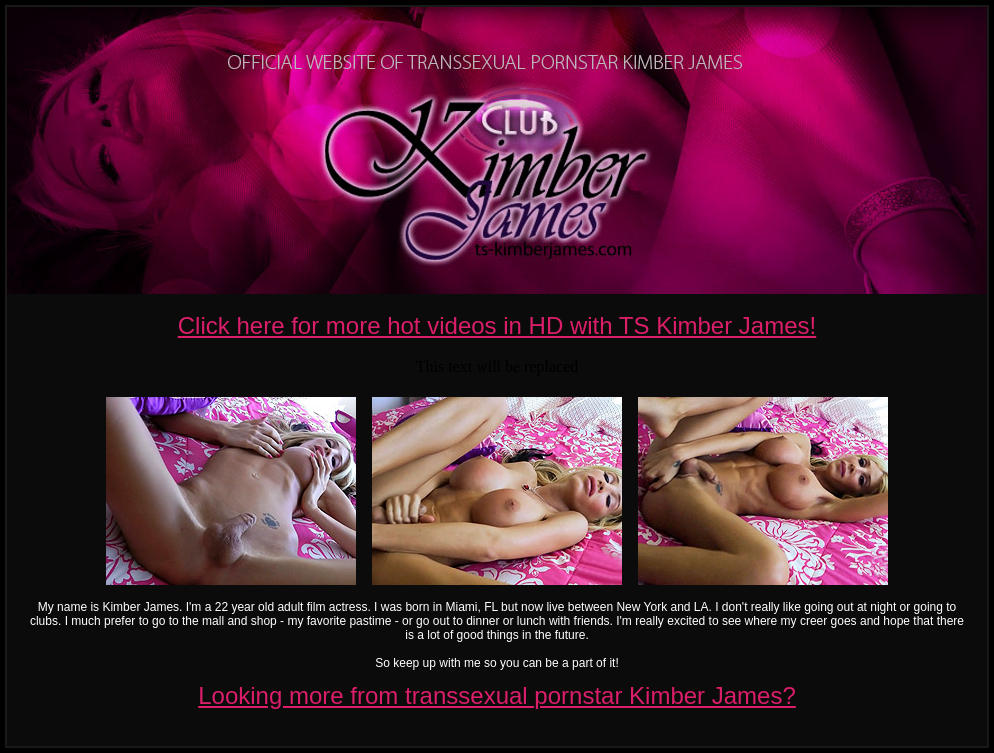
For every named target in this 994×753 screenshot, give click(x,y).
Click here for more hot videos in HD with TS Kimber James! (497, 325)
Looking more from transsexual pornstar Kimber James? (497, 695)
